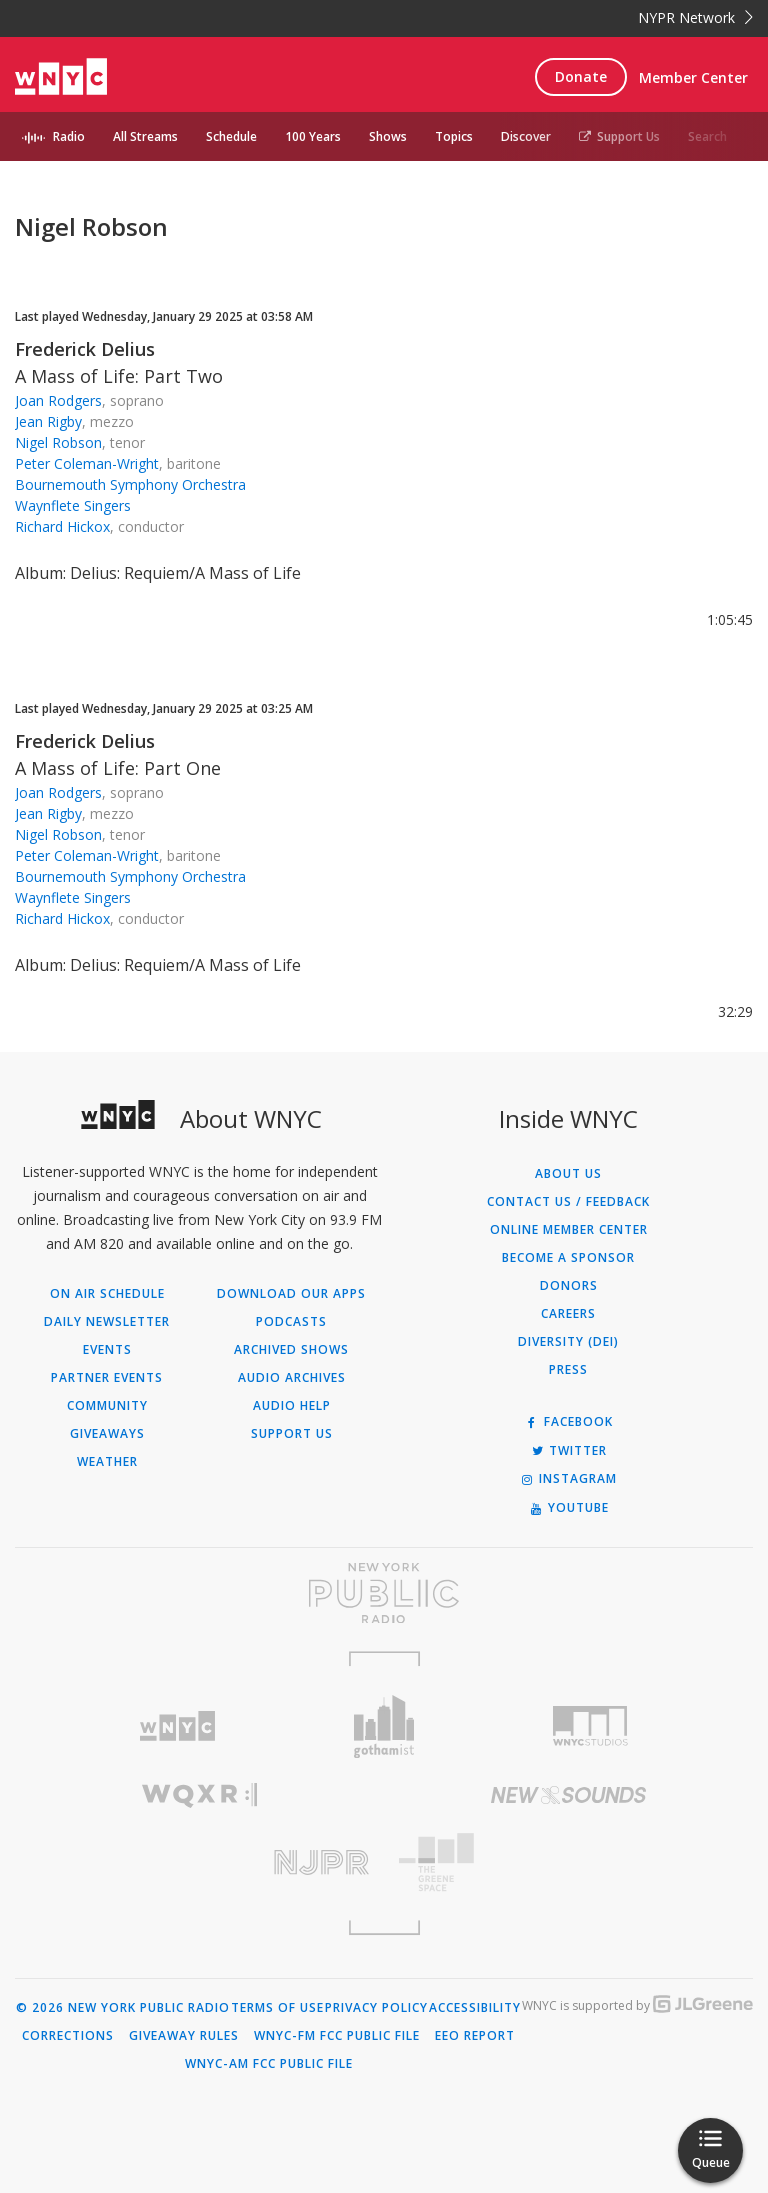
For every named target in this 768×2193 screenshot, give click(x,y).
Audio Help (292, 1406)
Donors (569, 1286)
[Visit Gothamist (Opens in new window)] (384, 1726)
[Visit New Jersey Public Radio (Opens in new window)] (199, 1862)
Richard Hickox (62, 526)
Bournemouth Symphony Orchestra (130, 484)
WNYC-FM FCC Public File (337, 2036)
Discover (526, 136)
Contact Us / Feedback (568, 1202)
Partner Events (107, 1378)
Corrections (68, 2036)
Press (568, 1370)
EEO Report (475, 2036)
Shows (388, 136)
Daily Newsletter (107, 1322)
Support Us (619, 136)
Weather (107, 1462)
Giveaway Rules (184, 2036)
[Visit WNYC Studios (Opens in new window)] (590, 1726)
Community (107, 1406)
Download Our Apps (291, 1294)
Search (707, 136)
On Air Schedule (107, 1294)
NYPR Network (695, 17)
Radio (69, 136)
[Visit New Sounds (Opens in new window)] (568, 1795)
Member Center (693, 77)
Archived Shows (291, 1350)
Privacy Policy (376, 2008)
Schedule (231, 136)
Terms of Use (277, 2008)
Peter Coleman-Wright (87, 463)
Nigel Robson (58, 442)
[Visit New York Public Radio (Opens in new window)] (384, 1593)
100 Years (313, 136)
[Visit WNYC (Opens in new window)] (177, 1726)
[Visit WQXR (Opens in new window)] (199, 1795)
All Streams (145, 136)
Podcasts (291, 1322)
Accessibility (475, 2008)
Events (107, 1350)
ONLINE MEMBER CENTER (569, 1230)
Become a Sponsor (568, 1258)
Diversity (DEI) (568, 1342)
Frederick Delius (85, 349)
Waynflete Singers (73, 505)
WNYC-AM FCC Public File (269, 2064)
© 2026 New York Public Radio (123, 2008)
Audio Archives (292, 1378)
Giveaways (107, 1434)
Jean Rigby (48, 421)
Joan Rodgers (58, 400)
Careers (568, 1314)
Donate (581, 76)
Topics (454, 136)
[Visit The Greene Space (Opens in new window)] (568, 1862)
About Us (568, 1174)
